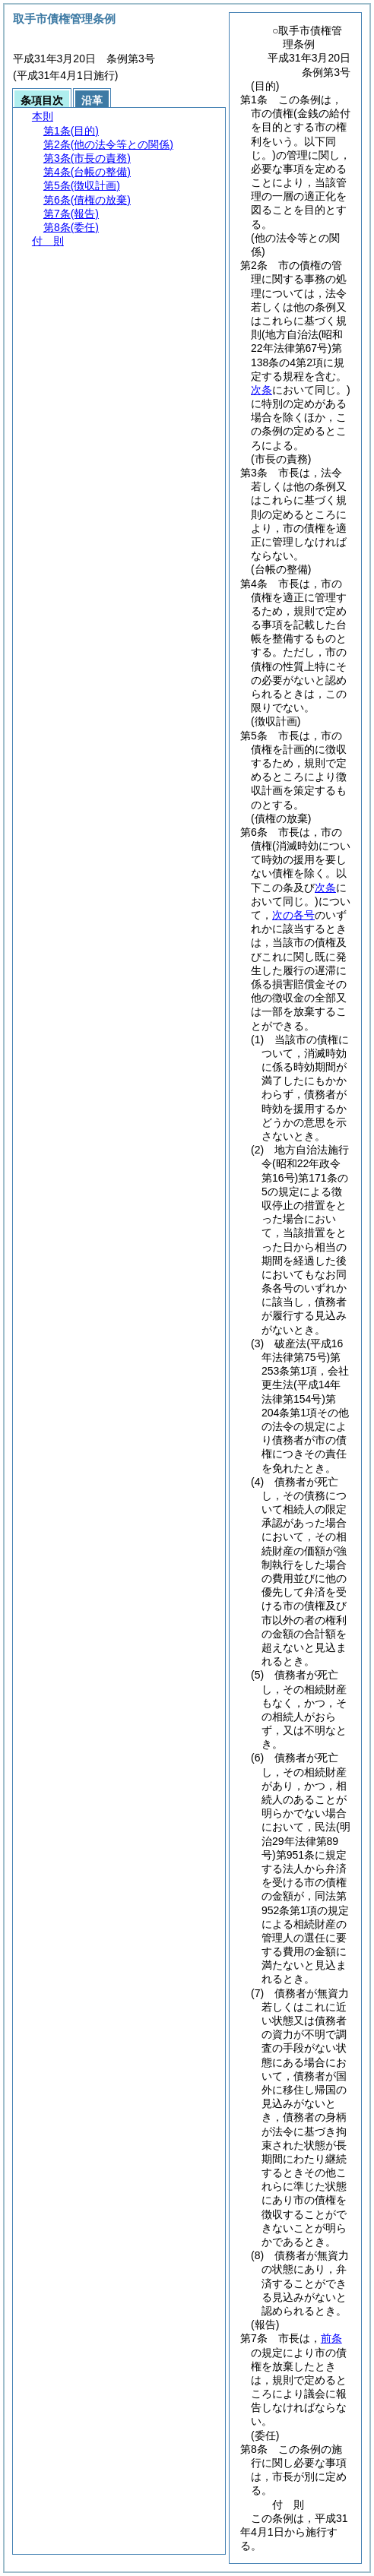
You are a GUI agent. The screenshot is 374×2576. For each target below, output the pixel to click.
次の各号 (293, 915)
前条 (331, 2338)
